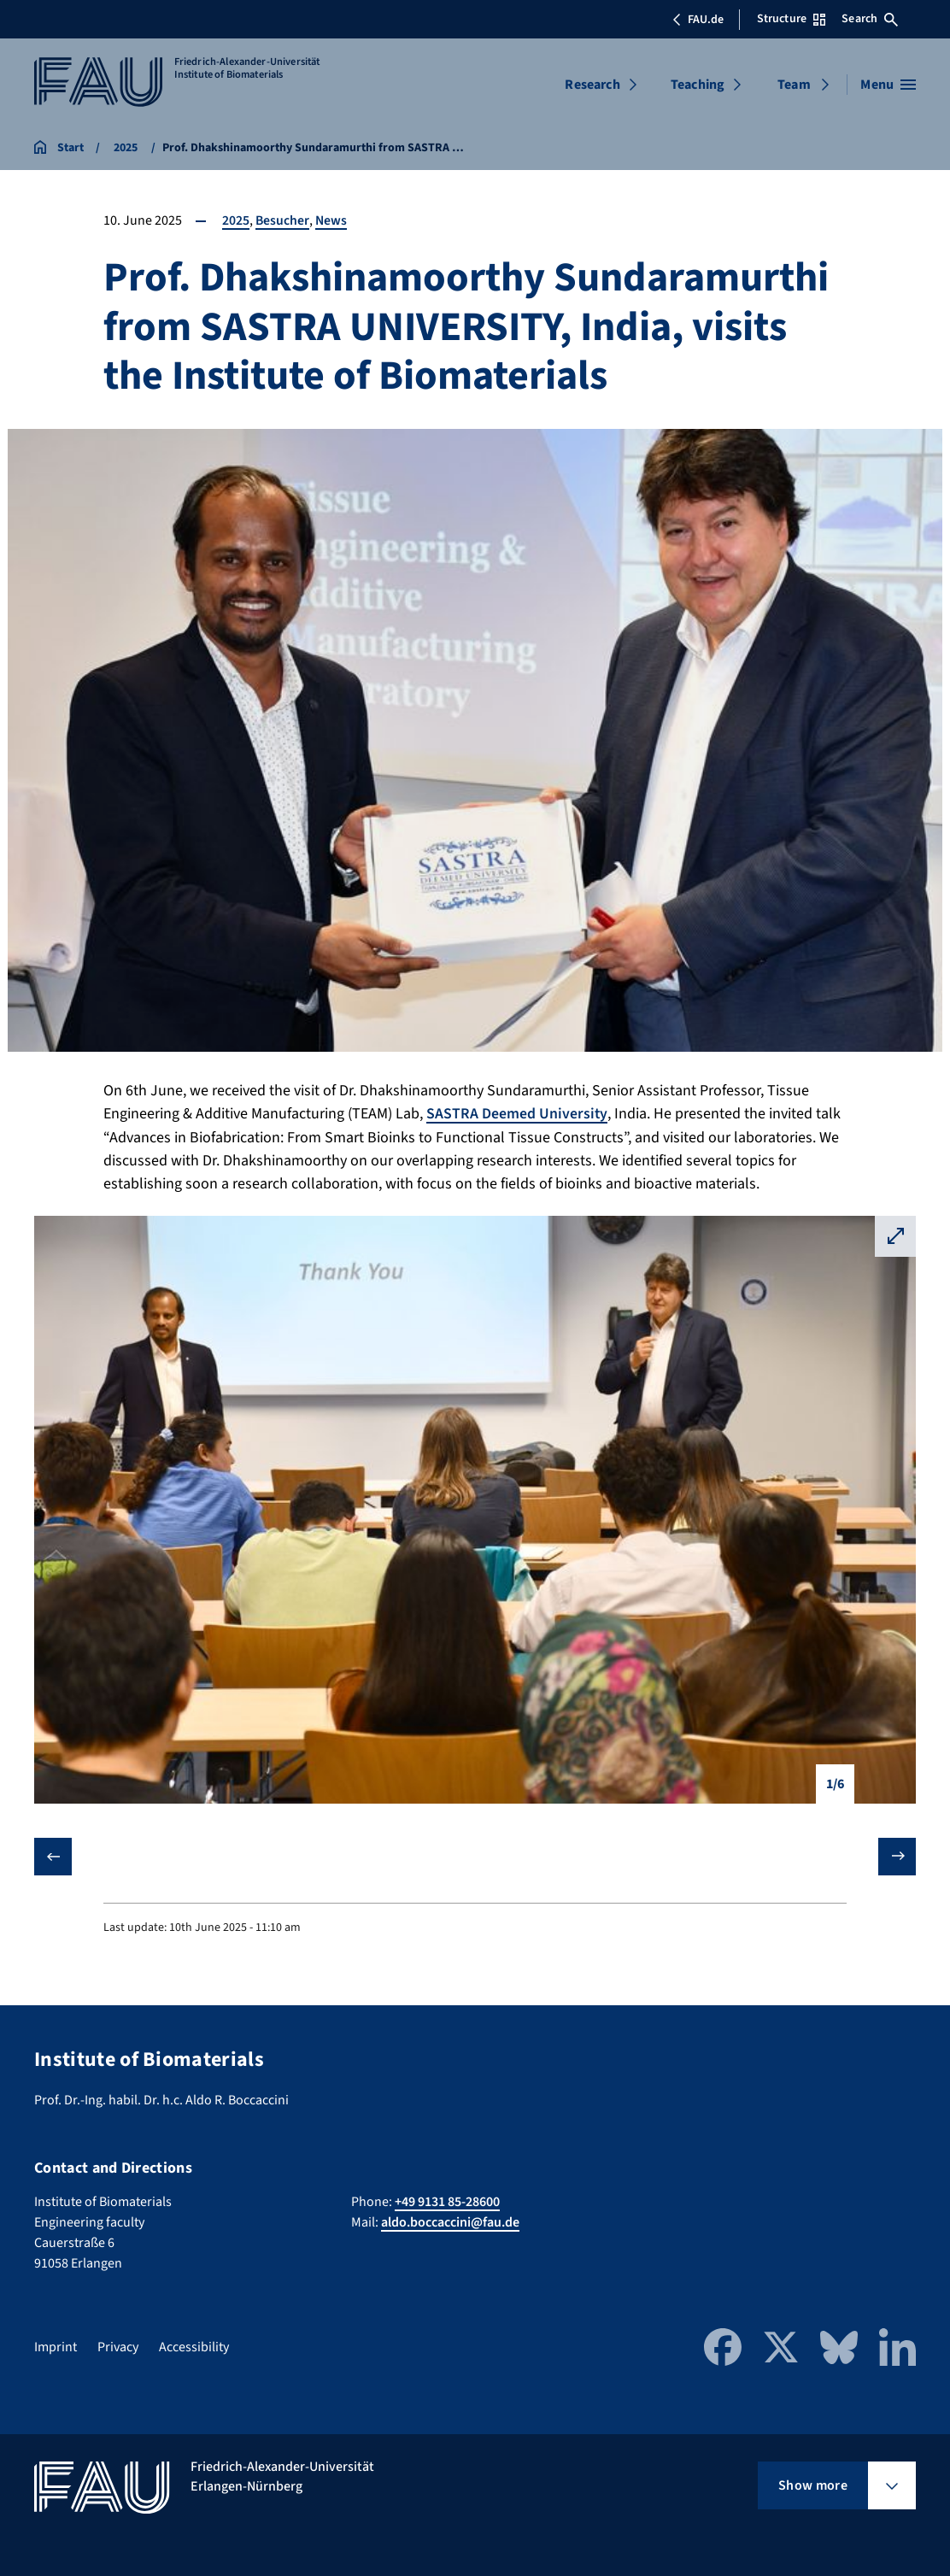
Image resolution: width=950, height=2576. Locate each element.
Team (794, 84)
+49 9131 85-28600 (447, 2201)
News (332, 220)
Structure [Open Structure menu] (791, 18)
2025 (235, 220)
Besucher (282, 220)
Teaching (697, 84)
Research (592, 84)
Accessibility (194, 2347)
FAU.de (697, 19)
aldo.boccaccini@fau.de (450, 2222)
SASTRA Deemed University (517, 1113)
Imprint (55, 2347)
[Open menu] (888, 84)
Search (870, 18)
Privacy (117, 2347)
